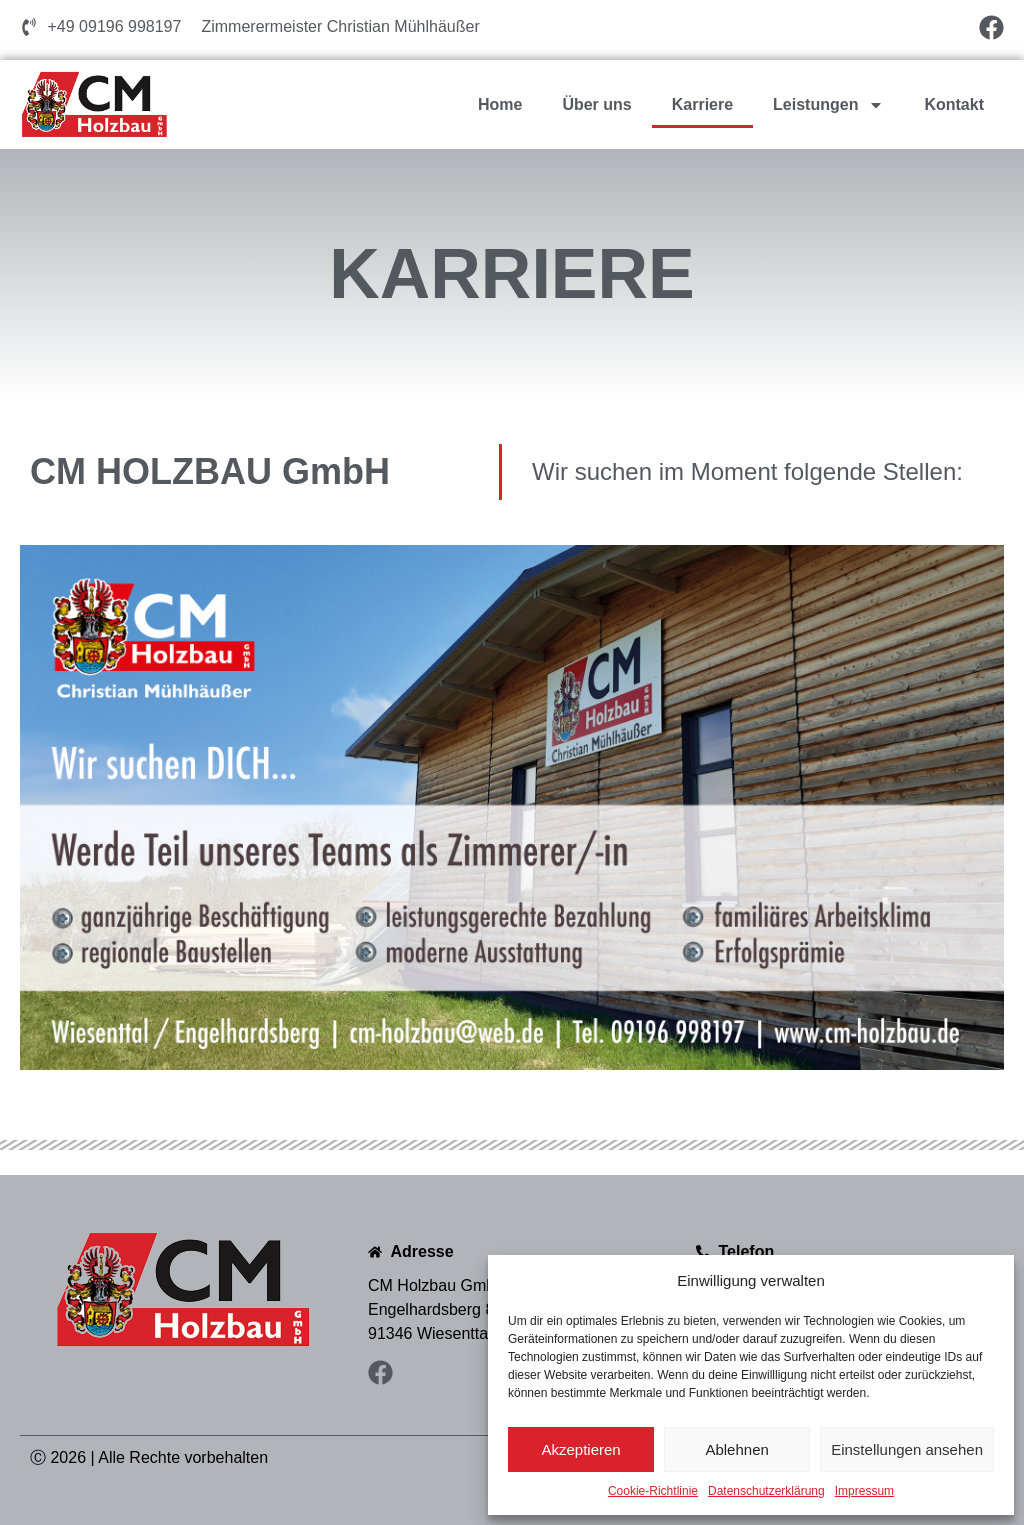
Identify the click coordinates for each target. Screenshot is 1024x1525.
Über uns (596, 104)
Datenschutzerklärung (766, 1491)
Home (500, 104)
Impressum (864, 1491)
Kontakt (954, 104)
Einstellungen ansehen (907, 1449)
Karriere (702, 104)
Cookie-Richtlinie (653, 1491)
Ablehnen (736, 1449)
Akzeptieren (580, 1449)
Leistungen (828, 105)
